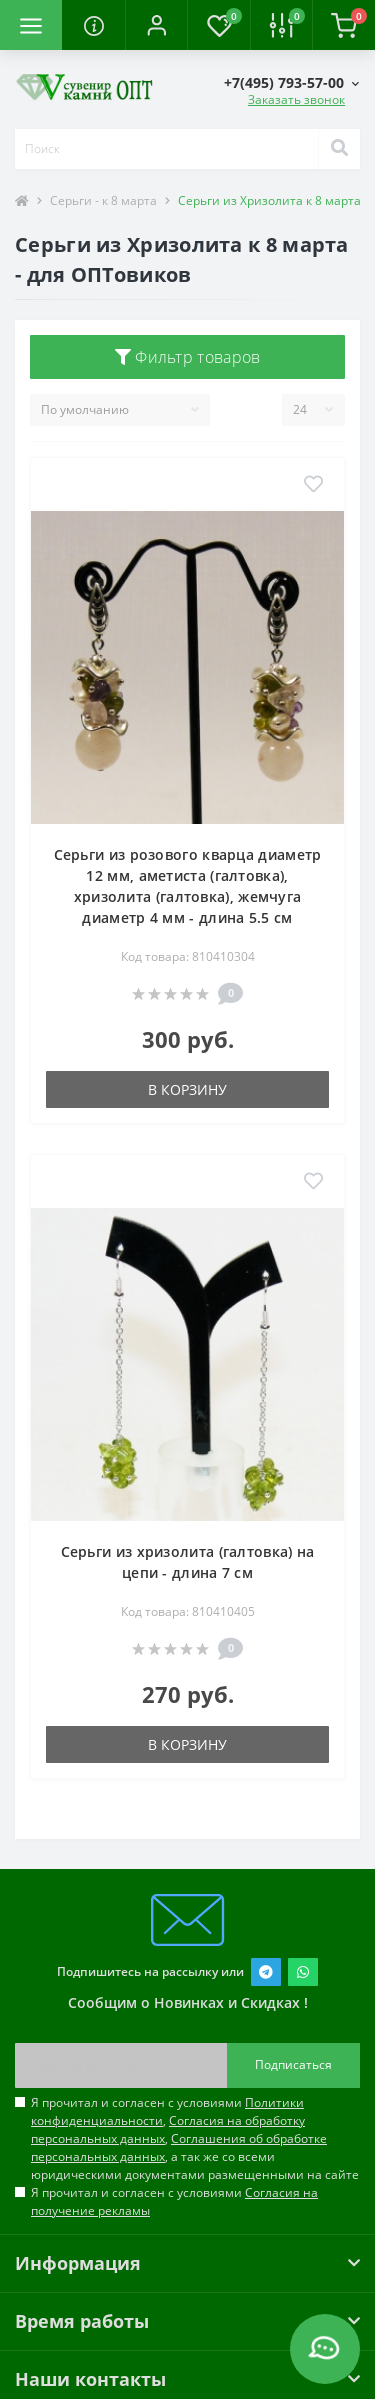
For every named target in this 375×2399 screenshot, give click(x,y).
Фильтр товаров (188, 357)
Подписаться (293, 2064)
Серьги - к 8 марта (103, 200)
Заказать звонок (296, 99)
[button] (156, 25)
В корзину (187, 1089)
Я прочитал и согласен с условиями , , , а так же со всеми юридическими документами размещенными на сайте (195, 2138)
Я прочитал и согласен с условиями (174, 2201)
